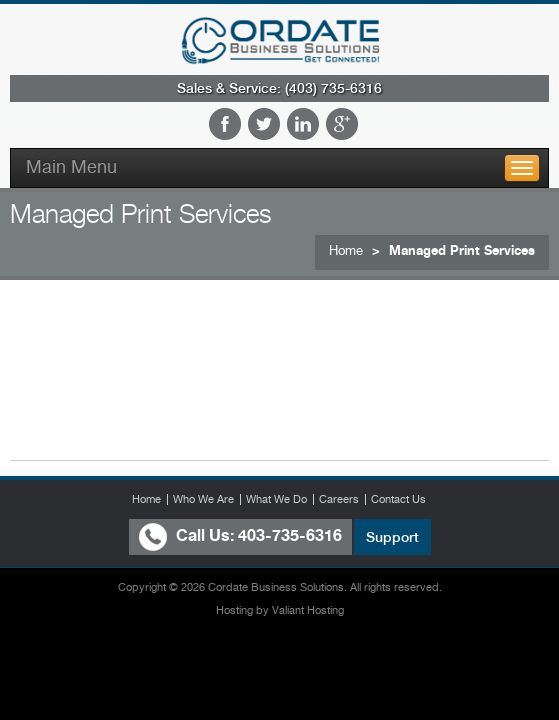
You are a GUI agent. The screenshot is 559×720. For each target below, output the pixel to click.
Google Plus (342, 124)
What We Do (276, 499)
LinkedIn (303, 124)
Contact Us (398, 499)
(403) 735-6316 (333, 88)
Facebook (225, 124)
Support (392, 537)
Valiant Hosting (308, 610)
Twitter (264, 124)
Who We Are (203, 499)
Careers (339, 499)
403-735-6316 (290, 535)
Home (346, 250)
